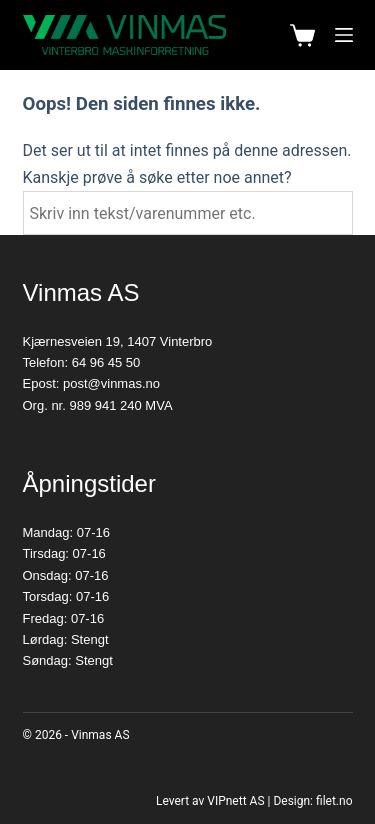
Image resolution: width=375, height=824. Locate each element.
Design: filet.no (312, 801)
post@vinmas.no (111, 383)
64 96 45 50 (106, 362)
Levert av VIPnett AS (210, 801)
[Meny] (344, 35)
